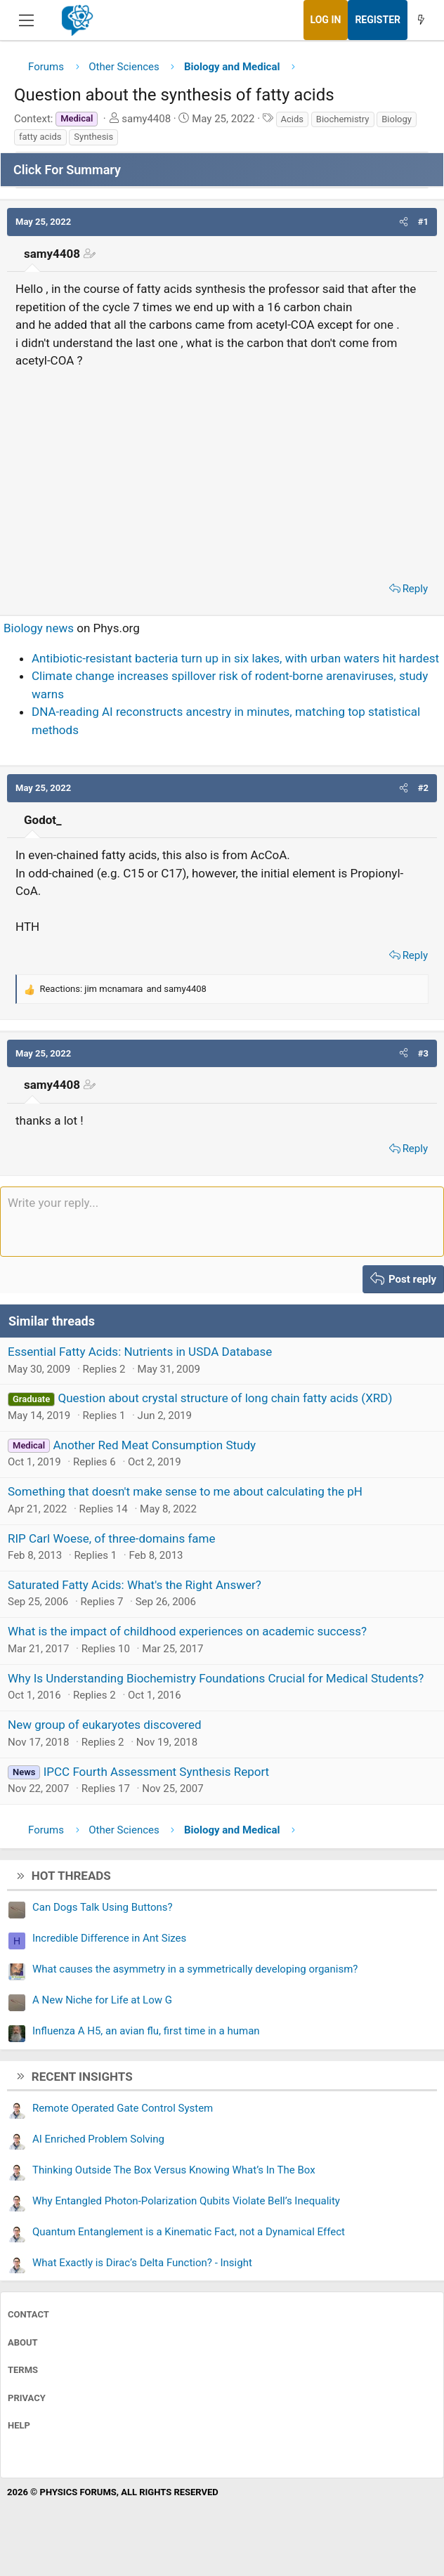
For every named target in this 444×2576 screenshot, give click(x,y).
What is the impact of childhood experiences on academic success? (187, 1631)
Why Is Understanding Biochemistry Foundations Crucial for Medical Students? (216, 1678)
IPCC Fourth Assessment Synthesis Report (156, 1772)
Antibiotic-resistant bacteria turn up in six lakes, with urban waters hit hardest (235, 658)
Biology (396, 119)
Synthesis (93, 136)
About (23, 2342)
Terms (23, 2370)
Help (19, 2425)
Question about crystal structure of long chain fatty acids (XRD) (225, 1398)
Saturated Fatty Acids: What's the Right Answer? (134, 1585)
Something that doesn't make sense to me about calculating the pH (185, 1491)
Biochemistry (343, 119)
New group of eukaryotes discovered (105, 1725)
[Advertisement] (222, 471)
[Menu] (26, 20)
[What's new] (420, 20)
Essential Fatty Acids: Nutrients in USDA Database (140, 1352)
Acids (292, 119)
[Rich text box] (222, 1221)
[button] (403, 222)
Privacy (27, 2398)
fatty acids (40, 136)
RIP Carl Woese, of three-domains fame (111, 1538)
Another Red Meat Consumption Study (154, 1445)
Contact (28, 2314)
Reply (415, 588)
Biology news (39, 628)
